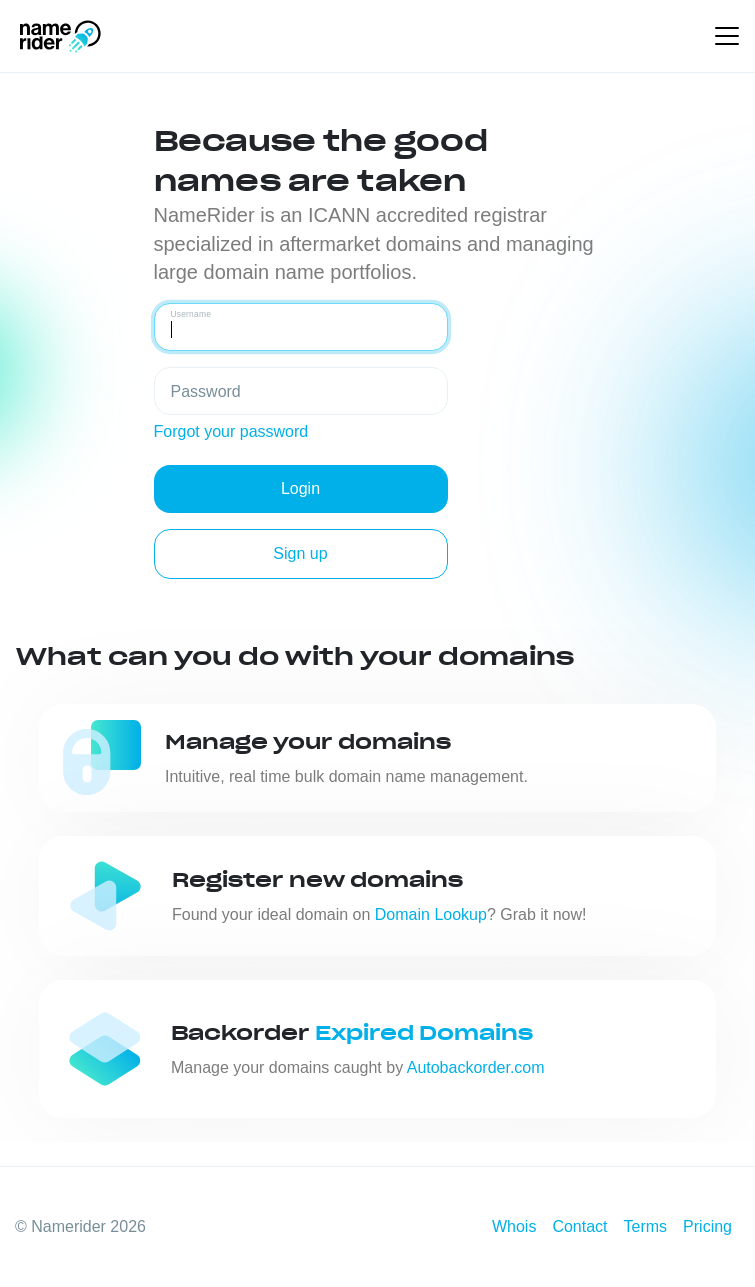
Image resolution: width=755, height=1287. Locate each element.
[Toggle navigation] (727, 36)
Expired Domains (424, 1033)
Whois (514, 1226)
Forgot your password (231, 431)
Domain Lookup (431, 914)
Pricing (707, 1226)
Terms (646, 1226)
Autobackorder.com (476, 1067)
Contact (579, 1226)
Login (300, 488)
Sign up (300, 553)
